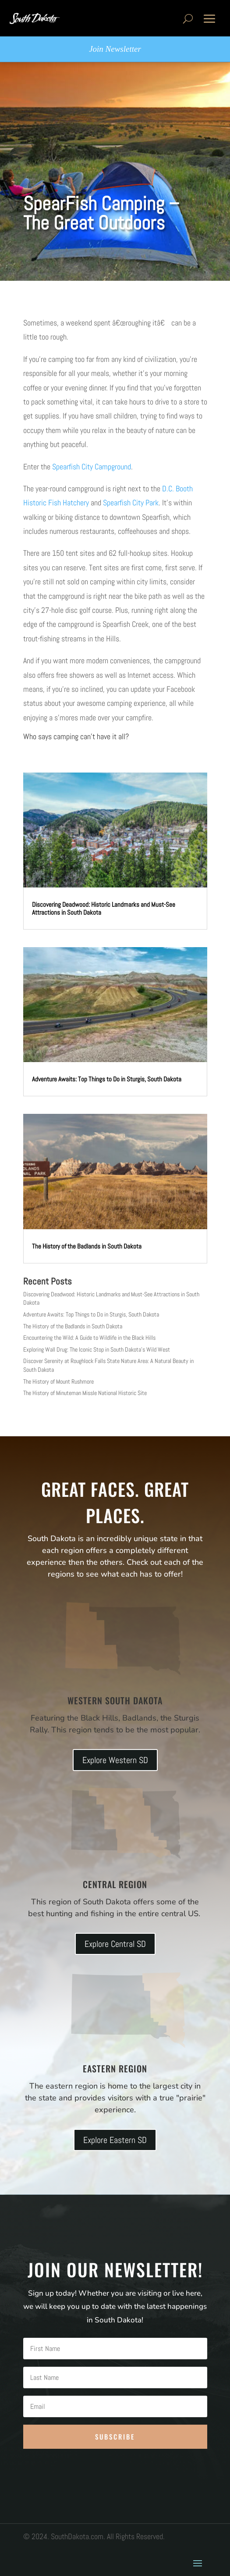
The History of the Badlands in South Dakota (87, 1246)
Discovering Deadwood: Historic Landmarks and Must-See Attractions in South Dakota (103, 908)
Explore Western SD (115, 1760)
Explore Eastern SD (115, 2140)
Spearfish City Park (131, 502)
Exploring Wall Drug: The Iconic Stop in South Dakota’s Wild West (96, 1349)
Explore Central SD (115, 1944)
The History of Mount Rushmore (58, 1381)
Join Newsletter (115, 49)
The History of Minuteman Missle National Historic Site (85, 1393)
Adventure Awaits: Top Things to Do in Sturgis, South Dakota (106, 1079)
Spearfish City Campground (91, 467)
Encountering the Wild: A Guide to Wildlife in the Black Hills (89, 1338)
